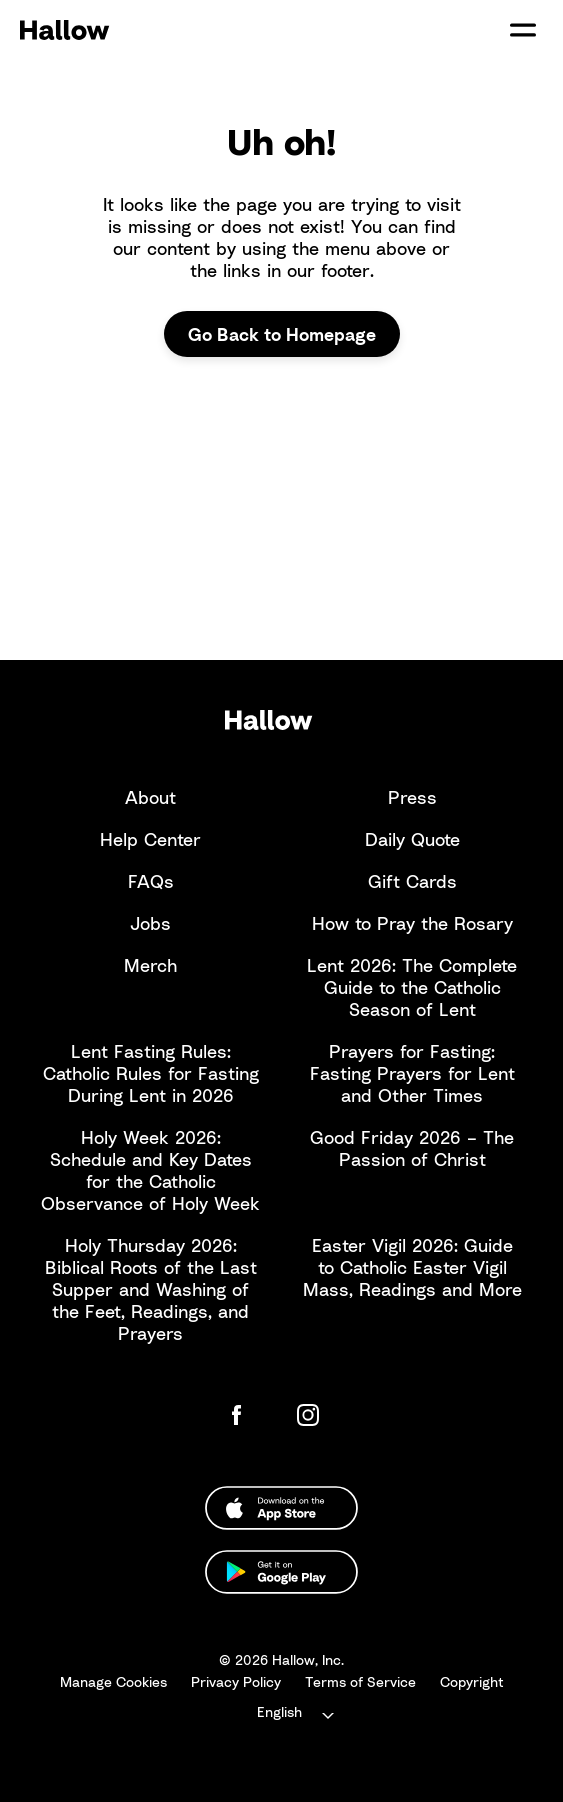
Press (412, 797)
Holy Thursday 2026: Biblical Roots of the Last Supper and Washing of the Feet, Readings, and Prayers (151, 1289)
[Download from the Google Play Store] (281, 1572)
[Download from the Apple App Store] (281, 1508)
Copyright (472, 1681)
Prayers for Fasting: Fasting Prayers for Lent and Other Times (412, 1073)
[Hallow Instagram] (312, 1415)
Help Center (150, 839)
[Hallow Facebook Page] (252, 1415)
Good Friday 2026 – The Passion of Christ (412, 1148)
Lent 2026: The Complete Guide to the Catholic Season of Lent (412, 987)
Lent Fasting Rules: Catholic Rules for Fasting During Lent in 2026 (151, 1073)
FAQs (151, 881)
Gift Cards (412, 881)
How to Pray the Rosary (412, 923)
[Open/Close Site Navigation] (523, 30)
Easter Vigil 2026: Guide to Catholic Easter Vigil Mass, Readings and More (412, 1267)
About (150, 797)
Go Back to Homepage (282, 334)
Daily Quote (412, 839)
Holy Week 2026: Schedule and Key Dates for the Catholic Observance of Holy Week (150, 1170)
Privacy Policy (236, 1681)
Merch (150, 965)
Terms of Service (360, 1681)
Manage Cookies (113, 1681)
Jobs (150, 923)
